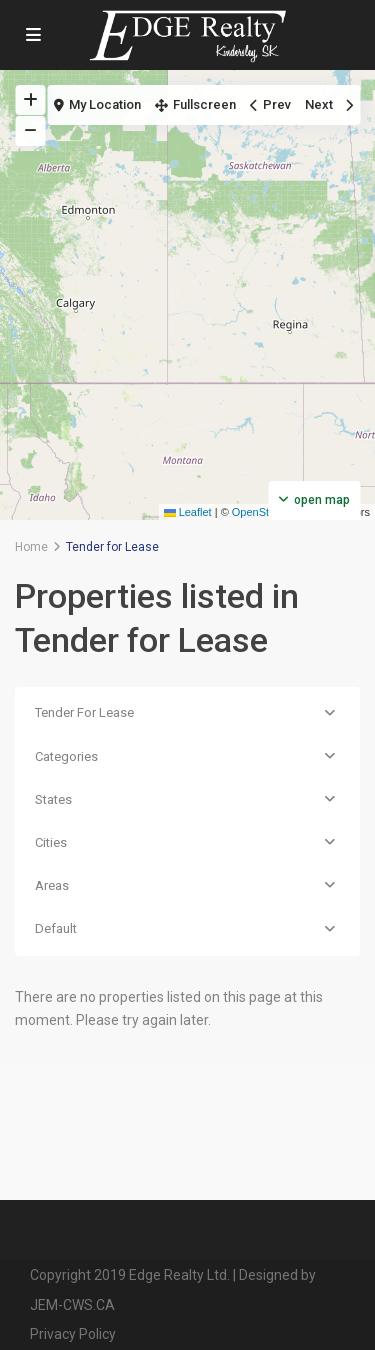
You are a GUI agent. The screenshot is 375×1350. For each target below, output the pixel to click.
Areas (52, 885)
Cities (51, 842)
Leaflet (188, 512)
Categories (66, 756)
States (53, 799)
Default (56, 928)
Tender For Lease (84, 712)
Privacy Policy (73, 1334)
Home (31, 547)
